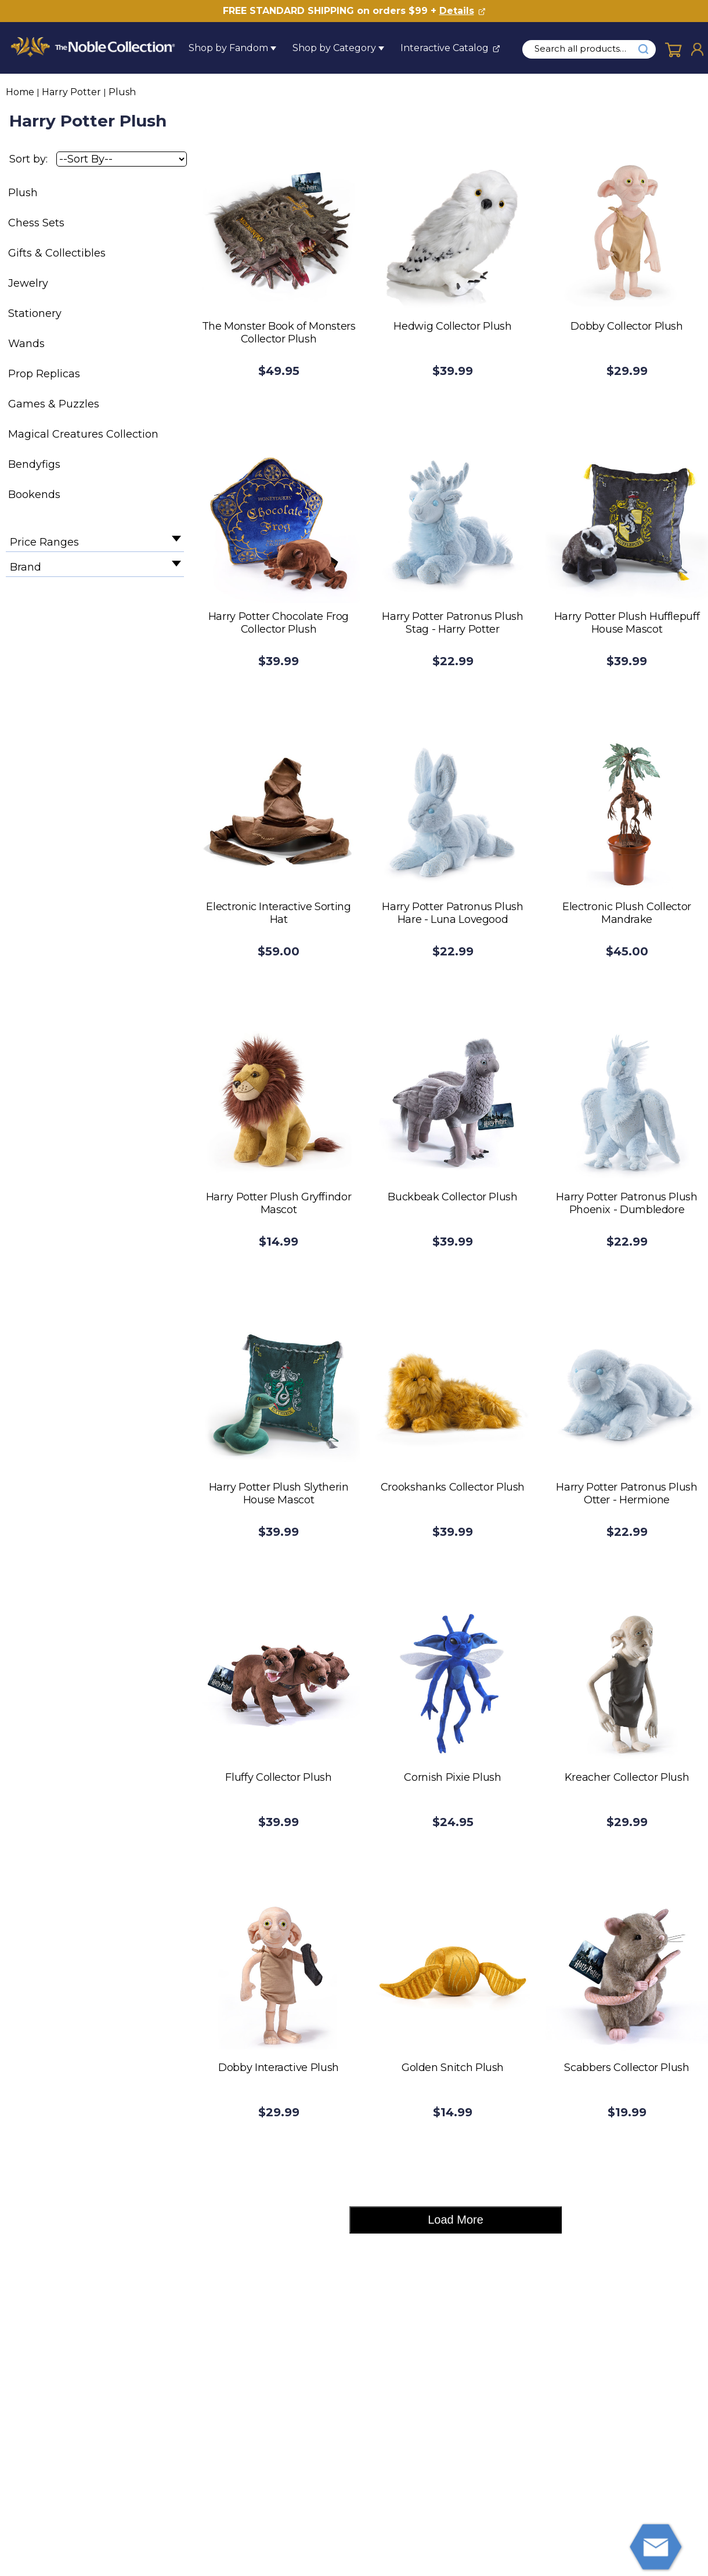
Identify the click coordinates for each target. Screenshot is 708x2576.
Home (20, 92)
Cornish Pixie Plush (452, 1777)
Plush (122, 92)
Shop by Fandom (228, 47)
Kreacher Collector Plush (627, 1777)
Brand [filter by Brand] (25, 567)
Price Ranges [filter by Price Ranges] (44, 542)
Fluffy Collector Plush (278, 1777)
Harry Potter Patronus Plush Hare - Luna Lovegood (452, 913)
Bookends (34, 494)
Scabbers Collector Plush (626, 2067)
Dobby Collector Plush (626, 326)
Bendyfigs (34, 464)
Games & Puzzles (53, 404)
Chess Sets (36, 223)
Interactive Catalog (444, 47)
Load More (455, 2219)
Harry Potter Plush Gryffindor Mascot (279, 1203)
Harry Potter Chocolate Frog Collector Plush (278, 623)
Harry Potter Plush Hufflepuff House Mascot (627, 623)
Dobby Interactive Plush (278, 2067)
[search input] (586, 48)
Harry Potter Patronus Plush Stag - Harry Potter (452, 623)
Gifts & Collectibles (57, 253)
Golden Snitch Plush (453, 2067)
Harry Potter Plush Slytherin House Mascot (279, 1493)
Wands (26, 343)
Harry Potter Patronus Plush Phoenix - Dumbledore (626, 1203)
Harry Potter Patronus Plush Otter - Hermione (626, 1493)
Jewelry (28, 283)
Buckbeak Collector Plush (452, 1196)
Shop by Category (334, 47)
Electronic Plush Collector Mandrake (626, 913)
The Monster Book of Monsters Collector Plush (279, 332)
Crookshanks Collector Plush (453, 1487)
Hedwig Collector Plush (452, 326)
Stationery (35, 313)
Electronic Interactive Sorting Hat (278, 913)
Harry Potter (71, 92)
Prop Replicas (44, 373)
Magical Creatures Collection (83, 434)
